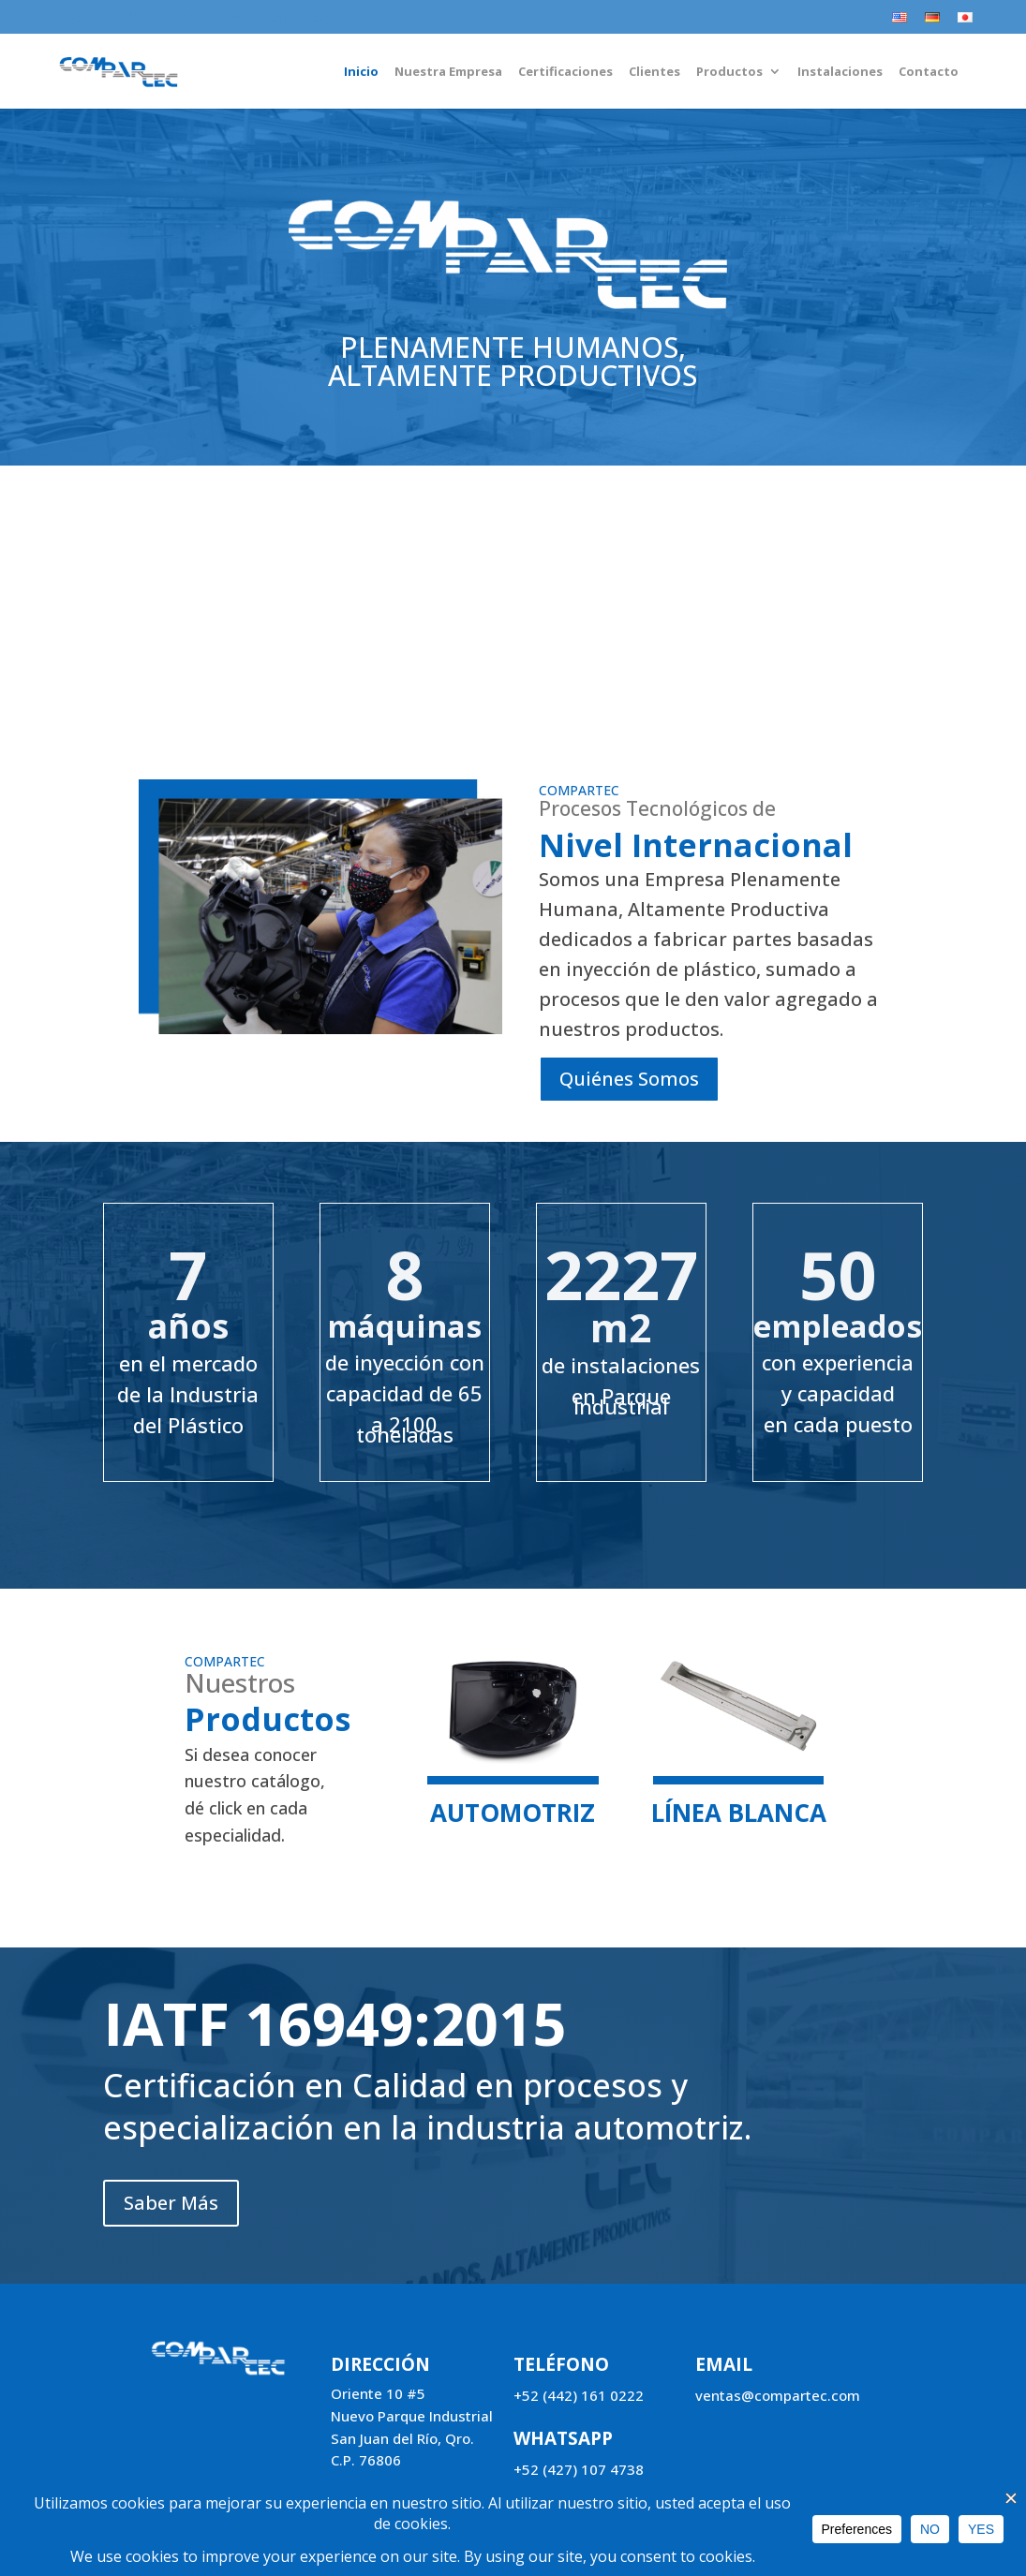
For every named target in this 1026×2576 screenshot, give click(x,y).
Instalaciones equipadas (288, 606)
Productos (729, 72)
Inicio (361, 72)
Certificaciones (565, 72)
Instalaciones (840, 72)
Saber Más (173, 709)
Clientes (654, 72)
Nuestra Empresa (448, 72)
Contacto (929, 72)
